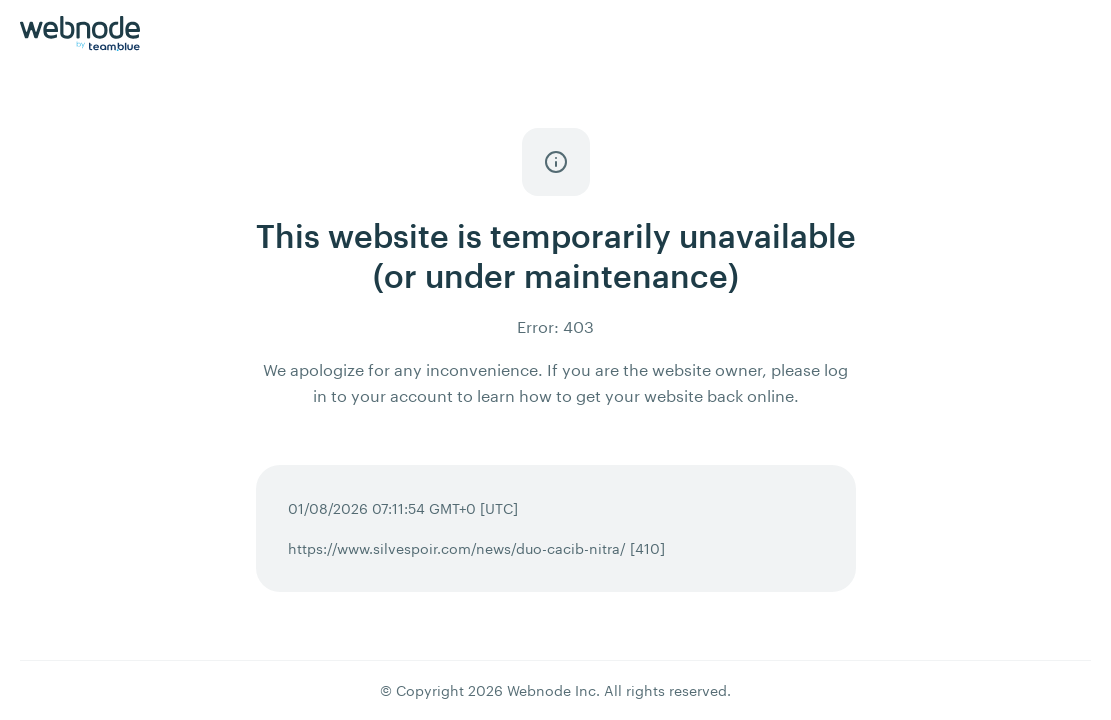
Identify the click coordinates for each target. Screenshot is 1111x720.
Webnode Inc (551, 690)
